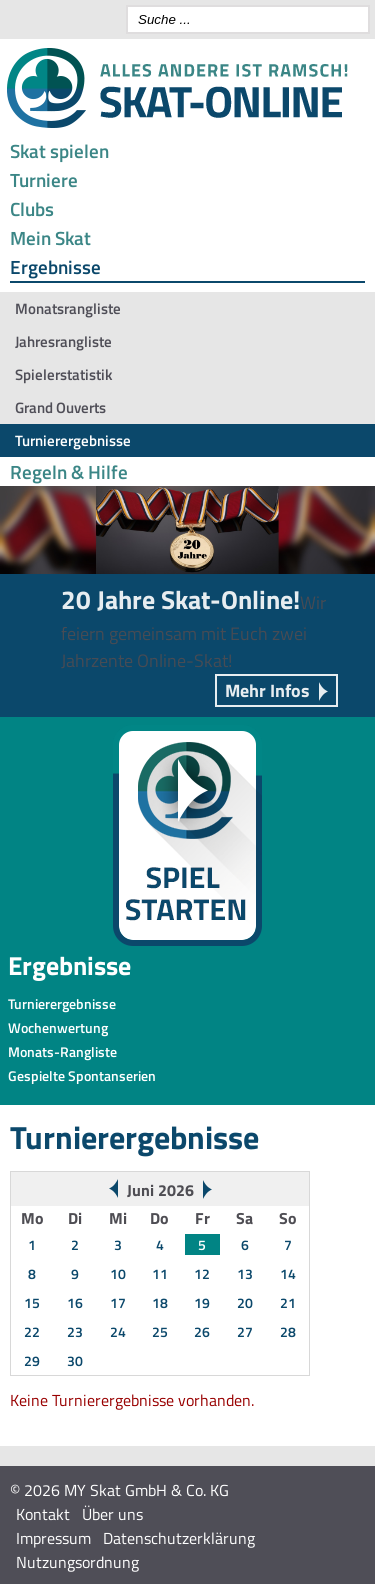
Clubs (32, 208)
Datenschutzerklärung (179, 1538)
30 (75, 1360)
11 (160, 1273)
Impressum (53, 1538)
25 (160, 1331)
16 (75, 1302)
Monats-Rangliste (62, 1051)
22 (32, 1331)
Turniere (44, 179)
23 (75, 1331)
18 (160, 1302)
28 (288, 1331)
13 (245, 1273)
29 (32, 1360)
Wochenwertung (58, 1027)
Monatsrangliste (68, 308)
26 (202, 1331)
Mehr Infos (267, 690)
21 (288, 1302)
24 (118, 1331)
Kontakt (43, 1514)
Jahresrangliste (63, 341)
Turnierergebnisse (73, 440)
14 (288, 1273)
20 (245, 1302)
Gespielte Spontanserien (82, 1075)
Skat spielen (59, 150)
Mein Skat (50, 237)
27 (245, 1331)
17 (118, 1302)
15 (32, 1302)
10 (118, 1273)
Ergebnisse (55, 266)
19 (202, 1302)
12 (202, 1273)
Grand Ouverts (60, 407)
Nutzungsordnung (77, 1562)
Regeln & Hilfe (69, 471)
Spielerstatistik (63, 374)
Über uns (112, 1514)
